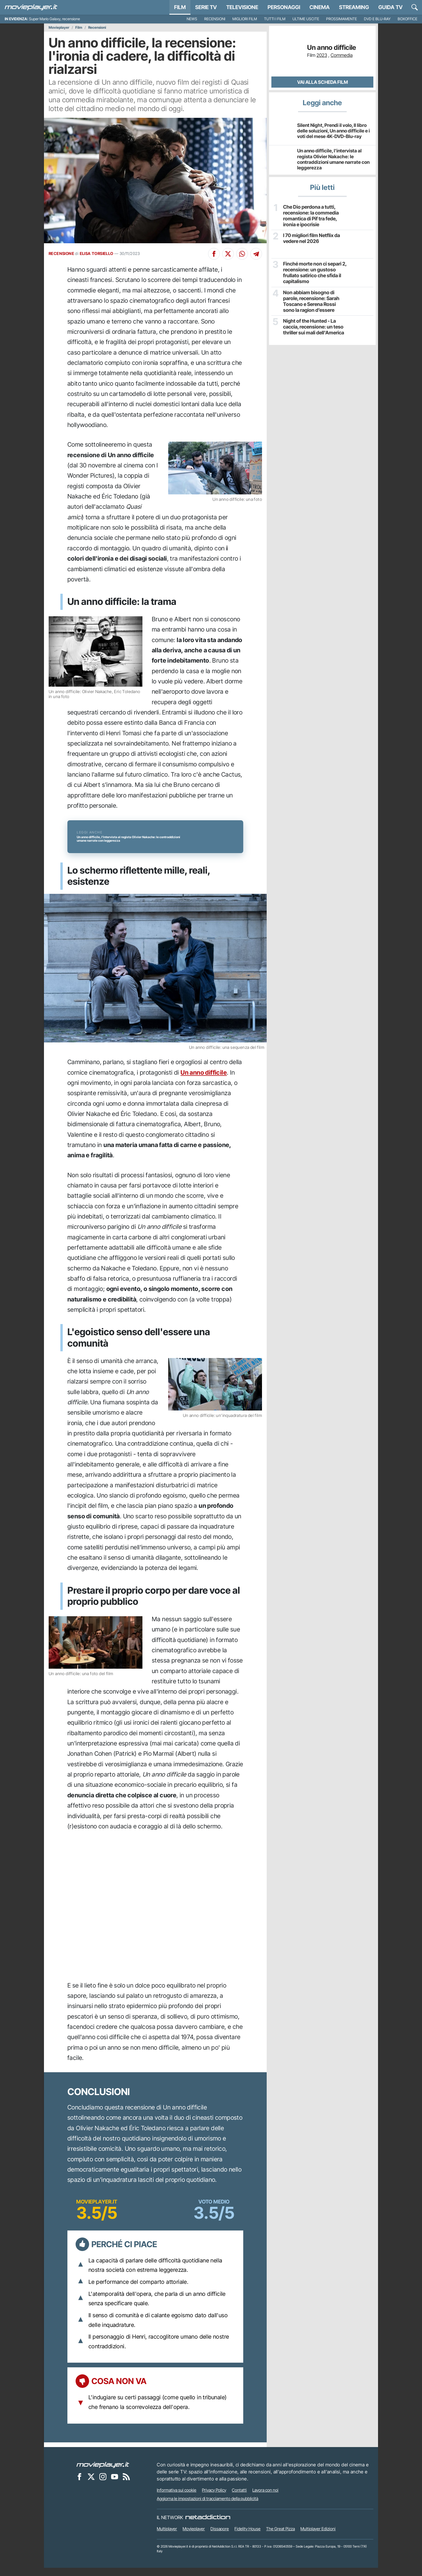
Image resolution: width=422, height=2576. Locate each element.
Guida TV (390, 7)
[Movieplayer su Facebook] (79, 2485)
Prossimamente (341, 19)
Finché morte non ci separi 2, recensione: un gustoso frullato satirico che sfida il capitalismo (313, 272)
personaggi (284, 7)
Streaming (354, 7)
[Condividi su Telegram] (256, 254)
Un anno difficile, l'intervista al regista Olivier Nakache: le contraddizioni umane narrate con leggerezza (333, 159)
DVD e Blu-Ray (377, 19)
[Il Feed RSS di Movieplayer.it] (126, 2485)
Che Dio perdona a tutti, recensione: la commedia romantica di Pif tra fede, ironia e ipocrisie (310, 215)
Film (180, 7)
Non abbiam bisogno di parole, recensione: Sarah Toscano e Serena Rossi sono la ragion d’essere (313, 300)
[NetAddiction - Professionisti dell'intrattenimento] (208, 2525)
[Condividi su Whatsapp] (242, 254)
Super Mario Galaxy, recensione (54, 19)
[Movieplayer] (102, 2473)
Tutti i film (274, 19)
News (192, 19)
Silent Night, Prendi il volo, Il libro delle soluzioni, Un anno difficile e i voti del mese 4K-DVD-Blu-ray (333, 130)
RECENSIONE (61, 253)
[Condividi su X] (228, 254)
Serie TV (206, 7)
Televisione (242, 7)
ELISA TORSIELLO (96, 253)
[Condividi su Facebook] (214, 254)
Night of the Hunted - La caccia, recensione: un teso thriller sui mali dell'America (313, 326)
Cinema (319, 7)
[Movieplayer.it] (31, 7)
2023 (321, 55)
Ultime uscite (305, 19)
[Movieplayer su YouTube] (114, 2485)
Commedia (342, 55)
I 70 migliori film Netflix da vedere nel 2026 (310, 238)
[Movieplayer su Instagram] (103, 2485)
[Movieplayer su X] (91, 2485)
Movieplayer (59, 27)
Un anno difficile (204, 1080)
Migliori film (244, 19)
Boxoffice (407, 19)
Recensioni (214, 19)
